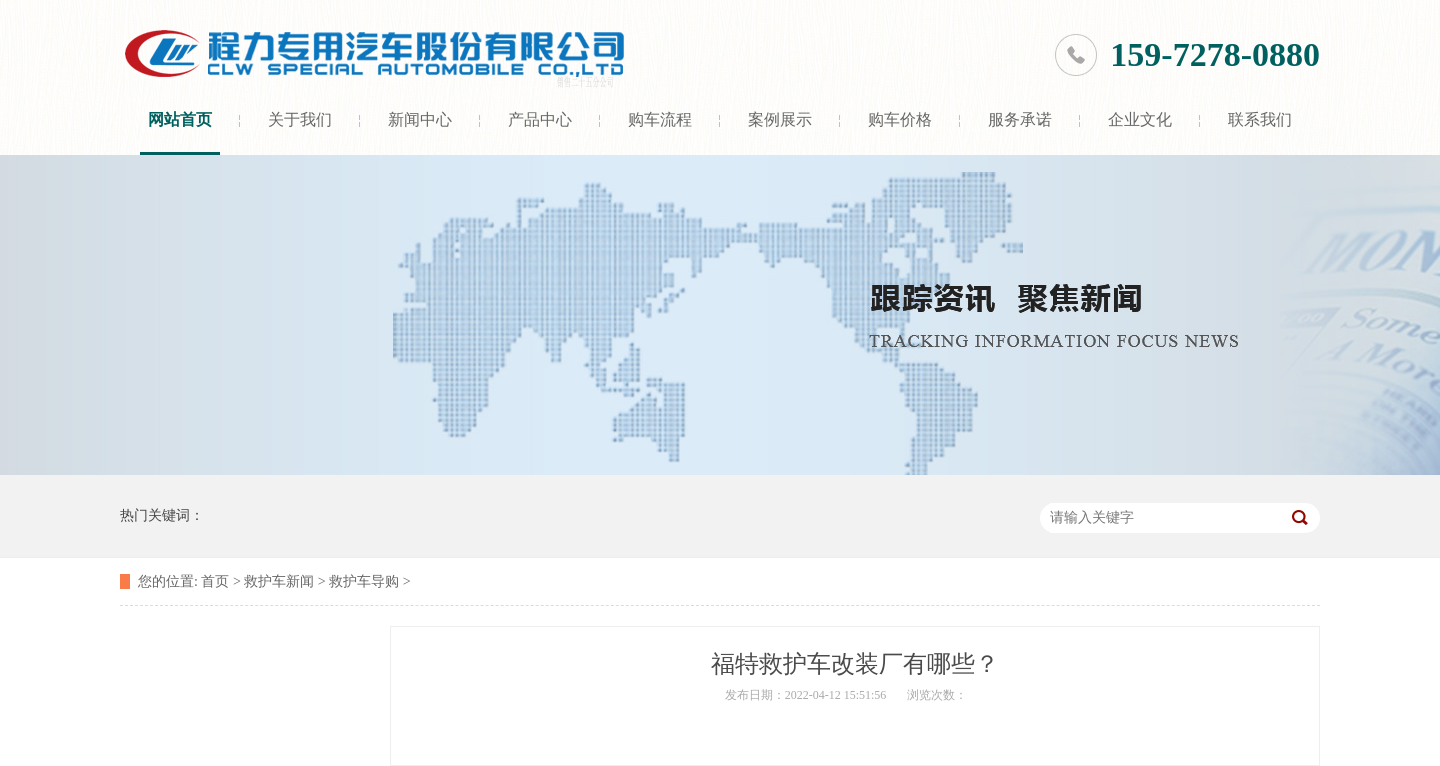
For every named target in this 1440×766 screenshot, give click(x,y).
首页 (215, 581)
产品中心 (540, 119)
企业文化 (1140, 119)
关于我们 (300, 119)
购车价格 (900, 119)
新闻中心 (420, 119)
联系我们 (1260, 119)
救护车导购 (364, 581)
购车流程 (660, 119)
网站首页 (180, 119)
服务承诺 (1020, 119)
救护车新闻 (279, 581)
